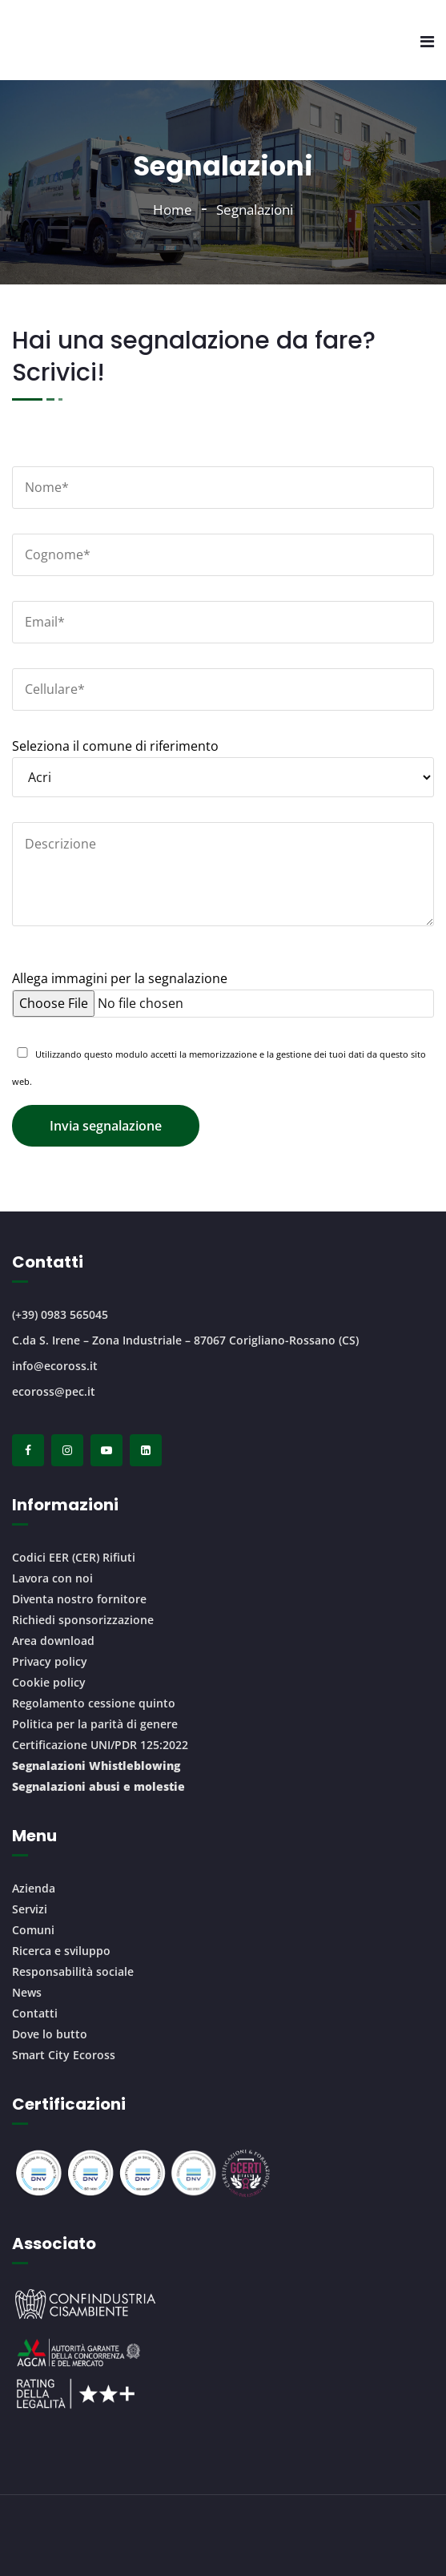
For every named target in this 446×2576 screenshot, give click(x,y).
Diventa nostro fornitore (79, 1598)
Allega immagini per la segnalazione (223, 991)
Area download (53, 1640)
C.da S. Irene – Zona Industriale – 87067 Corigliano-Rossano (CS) (185, 1340)
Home (172, 209)
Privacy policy (49, 1661)
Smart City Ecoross (63, 2054)
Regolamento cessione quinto (93, 1703)
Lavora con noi (52, 1578)
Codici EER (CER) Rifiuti (73, 1557)
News (27, 1992)
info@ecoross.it (55, 1365)
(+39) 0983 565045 (60, 1314)
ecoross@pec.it (53, 1391)
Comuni (33, 1929)
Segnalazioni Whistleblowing (96, 1765)
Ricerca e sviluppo (61, 1950)
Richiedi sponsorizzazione (83, 1619)
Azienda (33, 1888)
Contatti (35, 2013)
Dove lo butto (49, 2034)
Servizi (29, 1909)
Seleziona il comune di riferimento (223, 761)
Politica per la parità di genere (95, 1723)
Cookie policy (49, 1682)
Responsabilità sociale (73, 1971)
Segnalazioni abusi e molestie (98, 1786)
